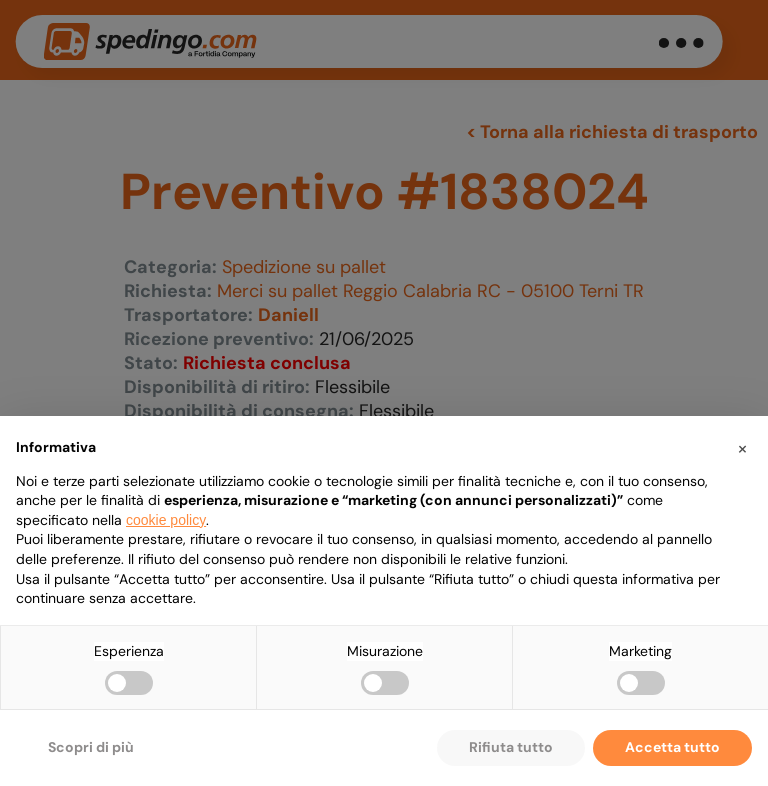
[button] (742, 448)
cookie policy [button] (166, 520)
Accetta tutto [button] (672, 747)
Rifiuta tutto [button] (511, 747)
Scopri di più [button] (91, 747)
